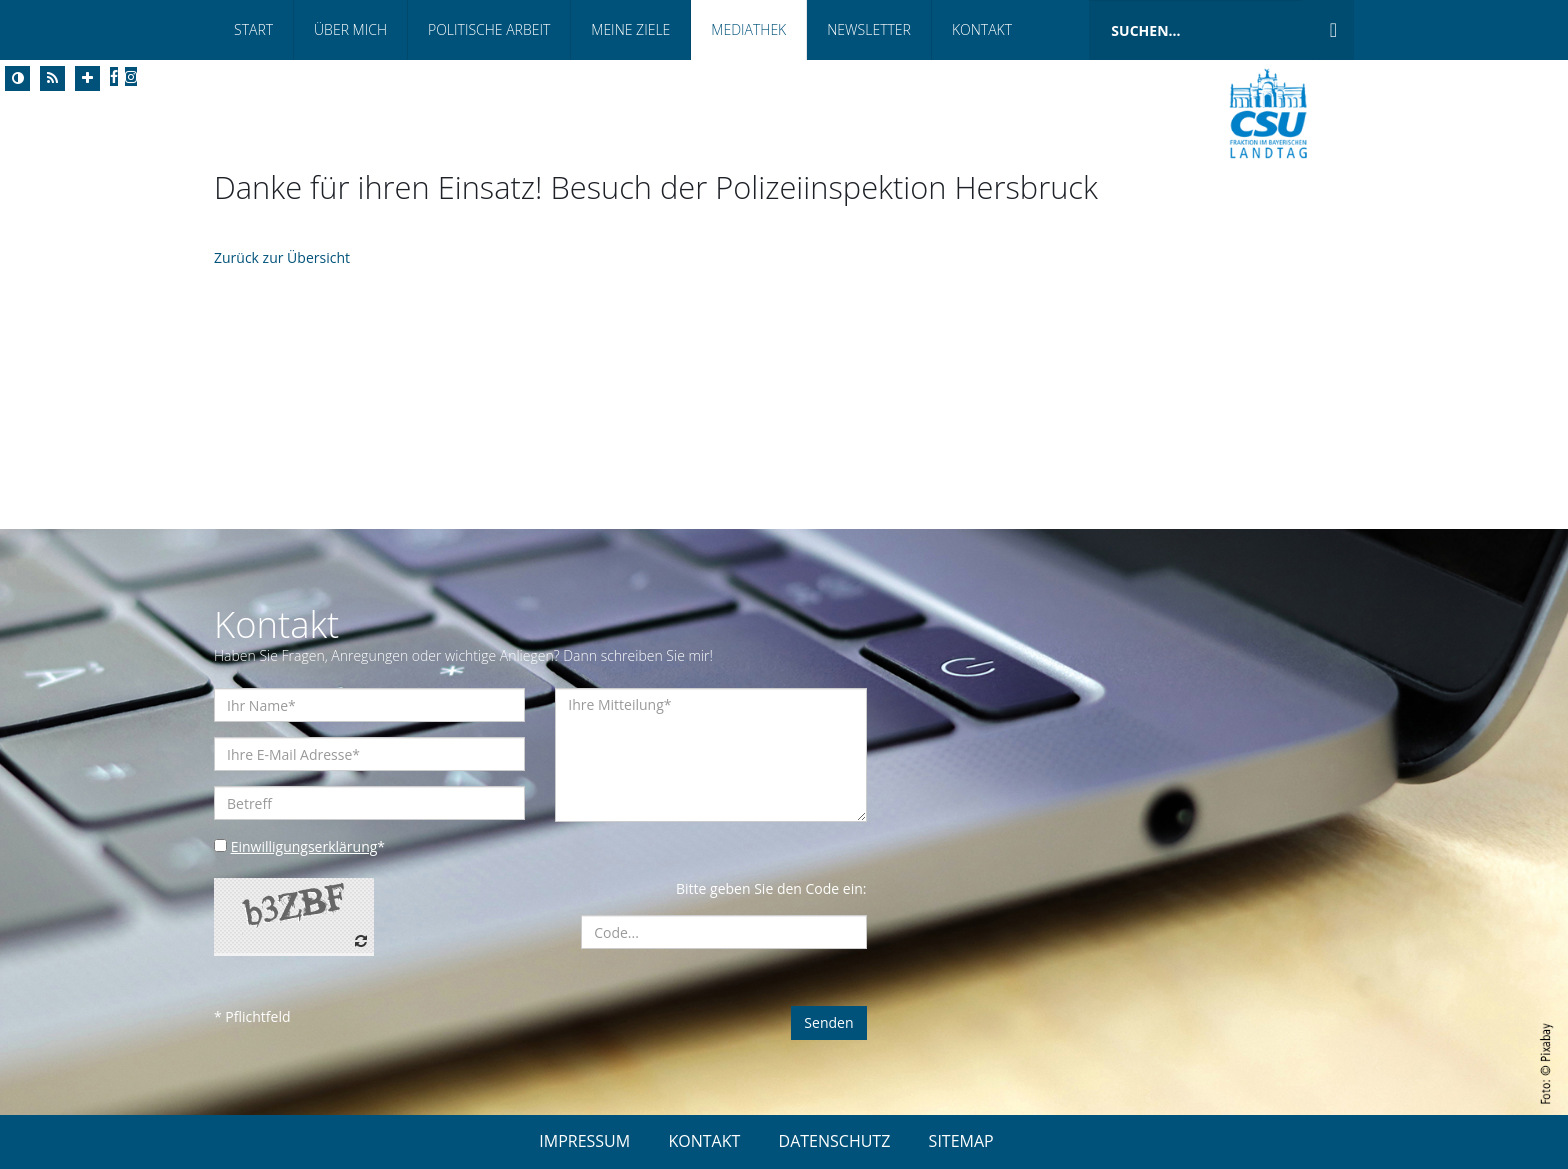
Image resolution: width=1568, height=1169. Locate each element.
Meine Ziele (630, 29)
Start (253, 29)
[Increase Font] (87, 78)
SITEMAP (961, 1141)
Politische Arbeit (489, 29)
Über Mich (350, 29)
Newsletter (869, 29)
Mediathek (748, 29)
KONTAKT (704, 1141)
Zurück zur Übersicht (282, 257)
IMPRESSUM (584, 1141)
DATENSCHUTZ (835, 1141)
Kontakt (982, 29)
